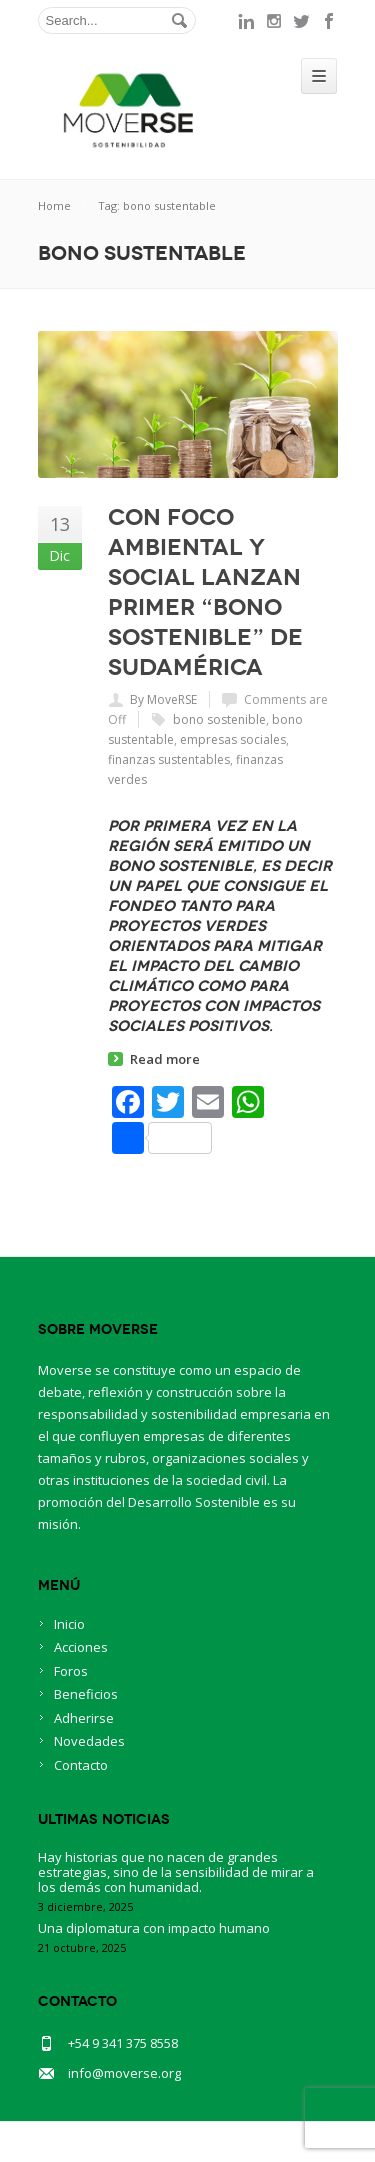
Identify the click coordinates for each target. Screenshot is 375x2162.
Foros (71, 1671)
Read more (165, 1059)
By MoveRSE (163, 699)
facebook (330, 21)
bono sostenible (219, 719)
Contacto (81, 1765)
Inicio (69, 1624)
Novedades (89, 1741)
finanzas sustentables (169, 759)
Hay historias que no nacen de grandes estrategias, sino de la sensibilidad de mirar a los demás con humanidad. (176, 1872)
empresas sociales (233, 739)
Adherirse (84, 1718)
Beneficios (86, 1694)
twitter (302, 21)
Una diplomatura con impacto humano (154, 1928)
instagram (274, 21)
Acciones (81, 1647)
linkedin (246, 21)
